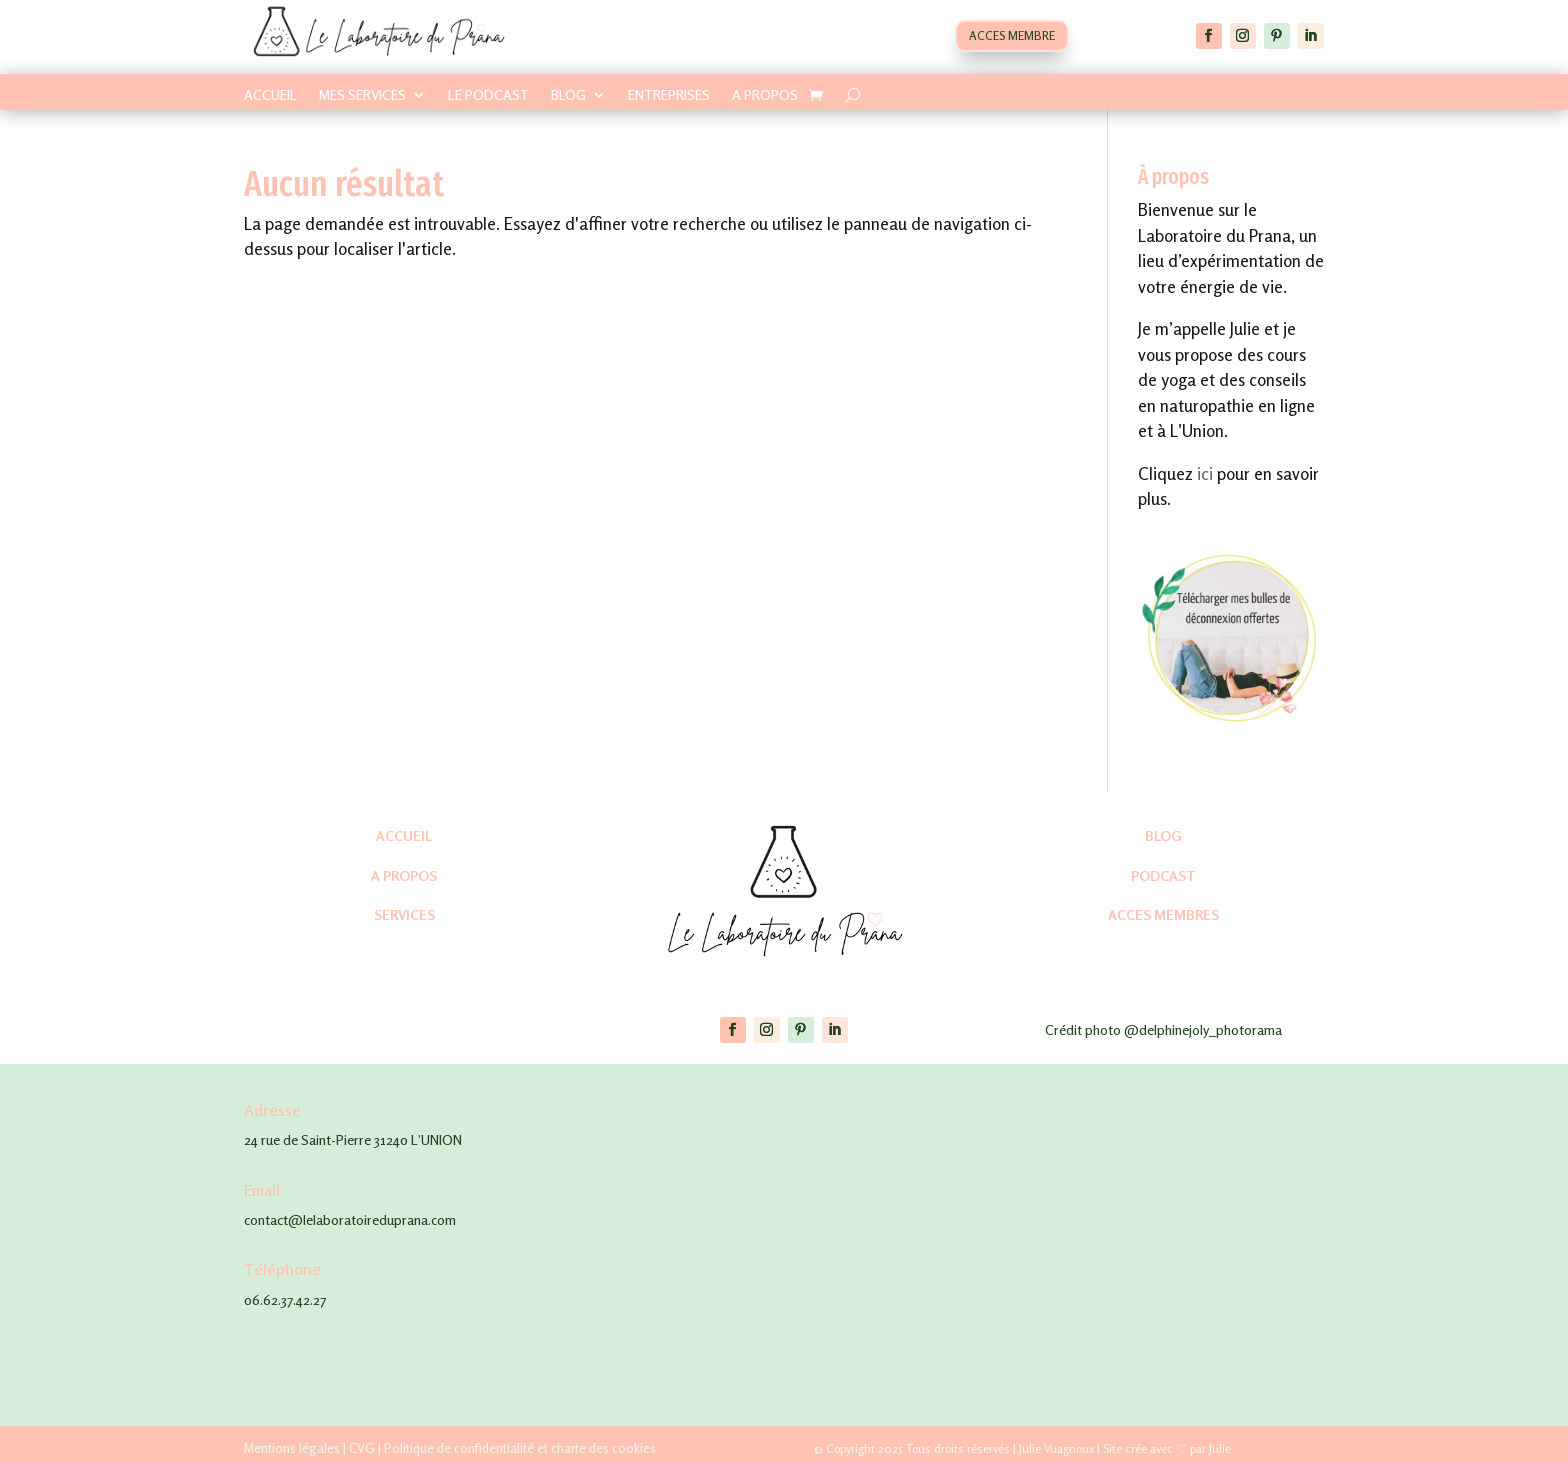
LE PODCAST (488, 95)
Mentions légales (292, 1448)
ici (1205, 473)
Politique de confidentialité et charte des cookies (520, 1448)
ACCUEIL (270, 95)
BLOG (568, 95)
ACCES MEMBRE (1012, 35)
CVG (362, 1448)
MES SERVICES (362, 95)
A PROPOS (765, 95)
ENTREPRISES (669, 95)
